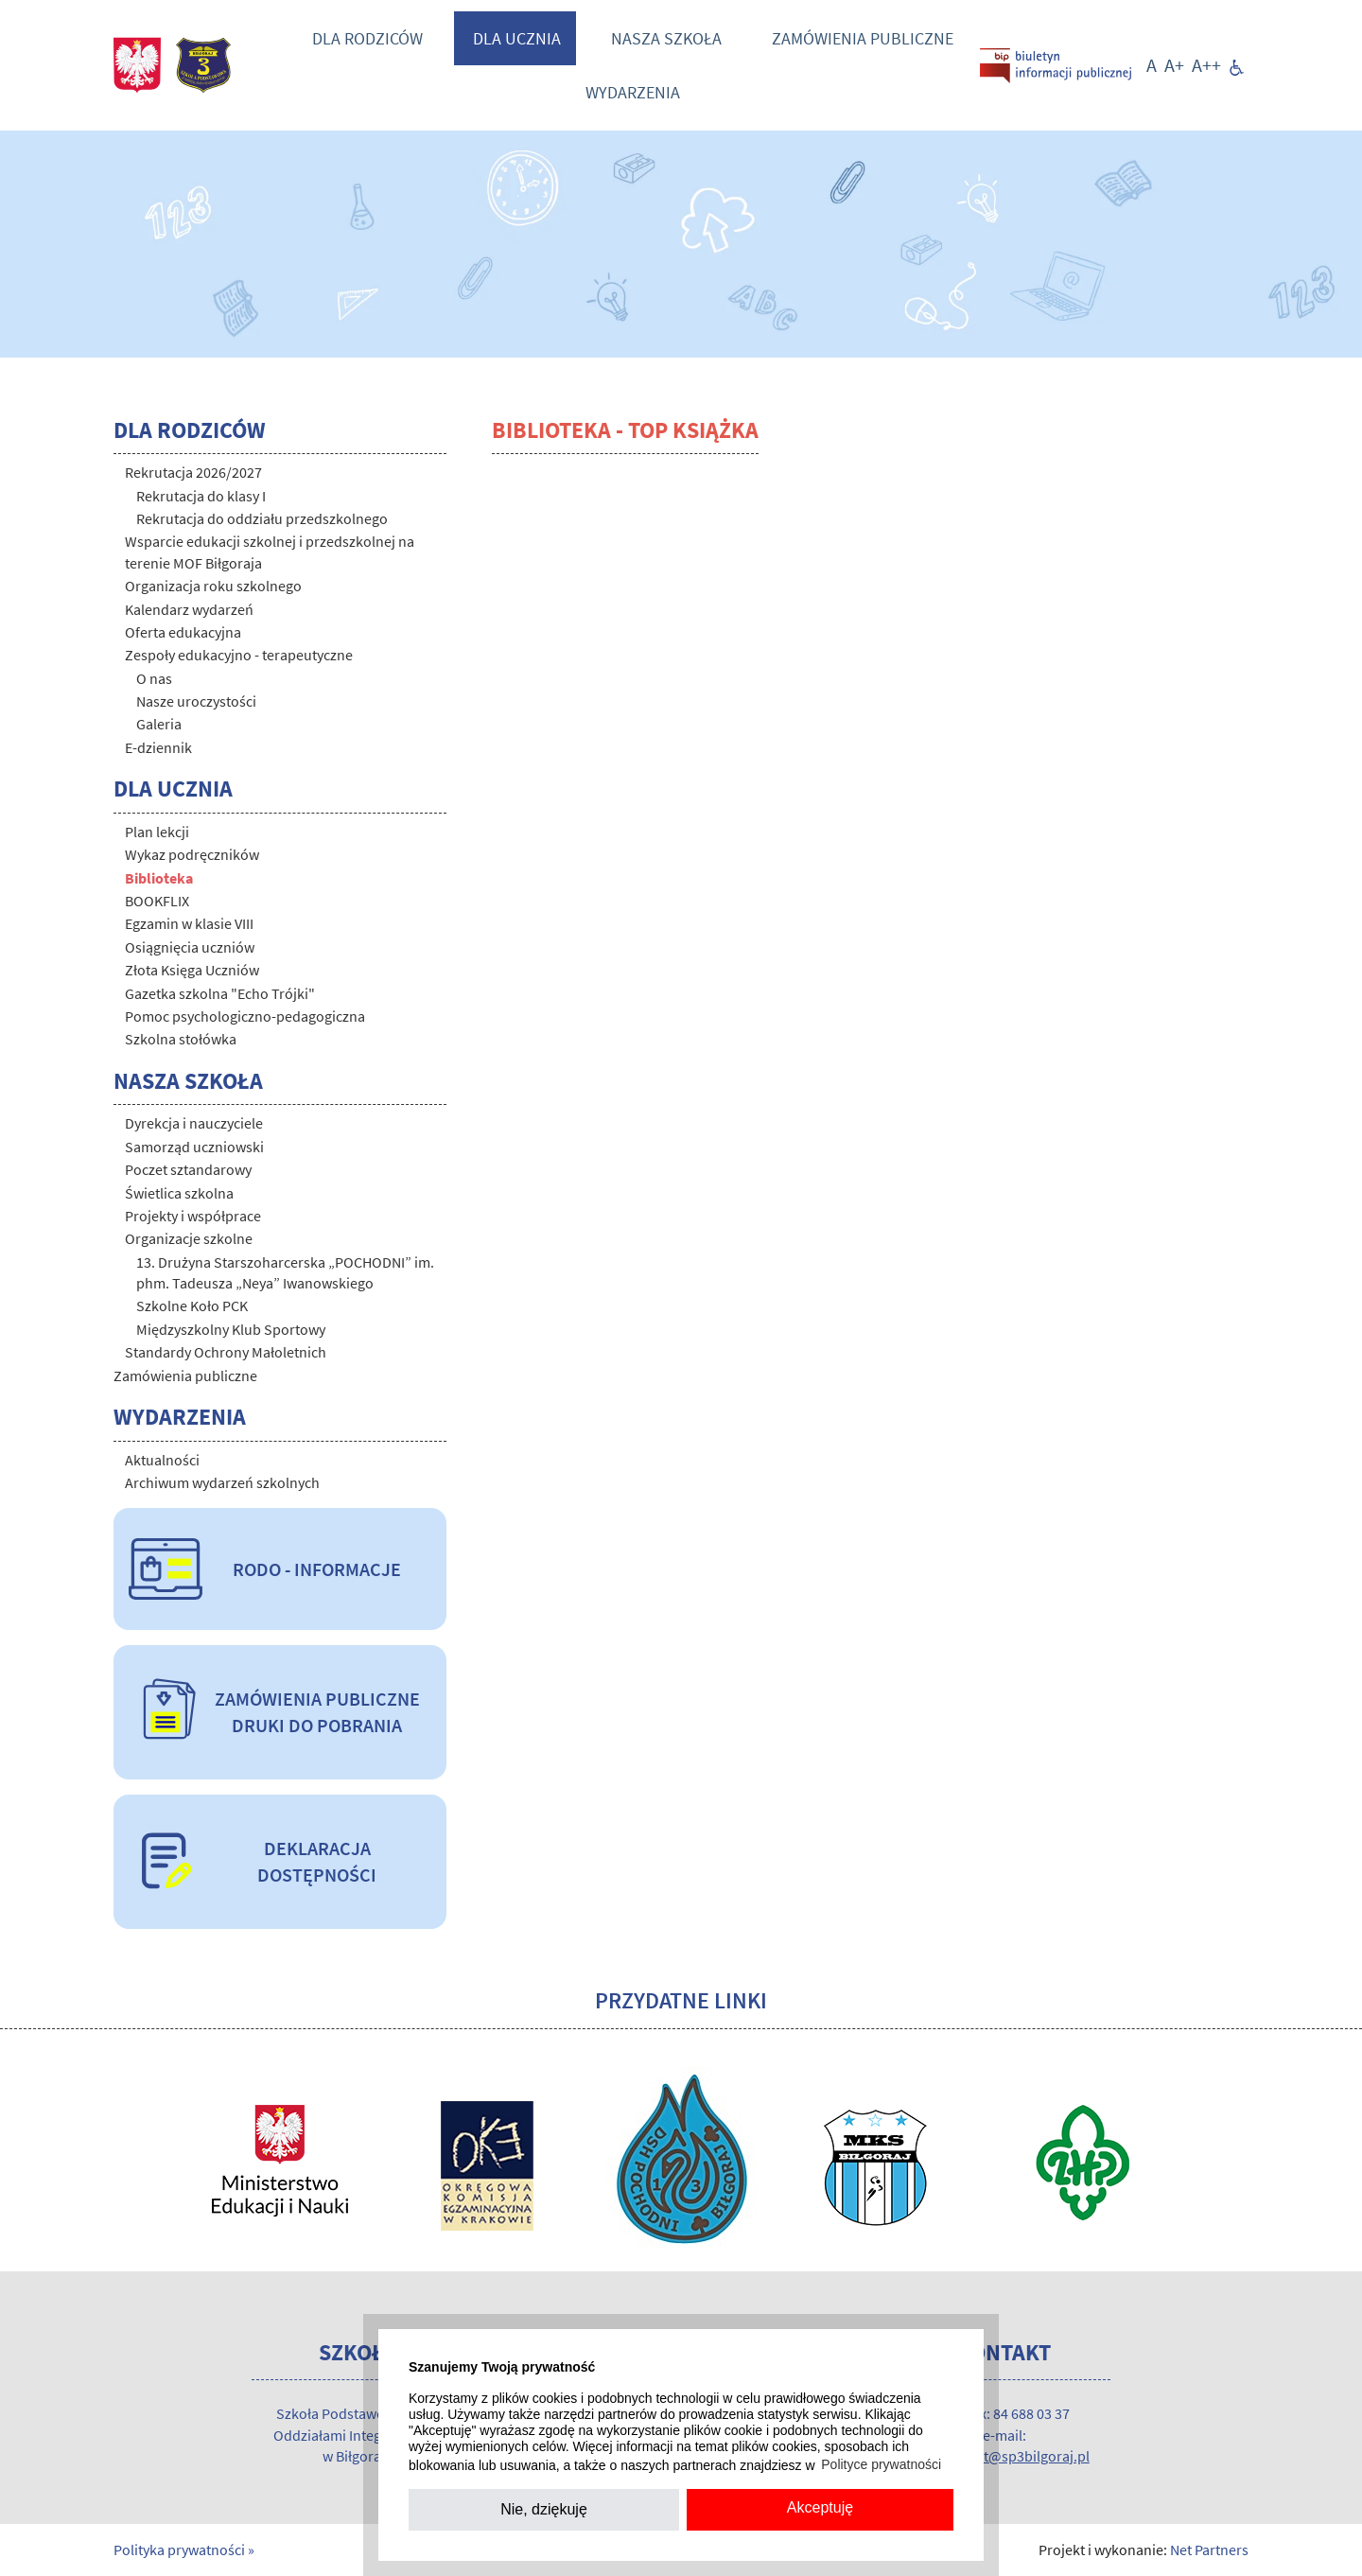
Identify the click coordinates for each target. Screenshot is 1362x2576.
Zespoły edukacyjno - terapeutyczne (239, 654)
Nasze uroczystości (196, 701)
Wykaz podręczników (192, 854)
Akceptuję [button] (820, 2507)
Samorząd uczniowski (194, 1146)
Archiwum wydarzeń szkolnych (222, 1482)
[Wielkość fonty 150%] (1174, 65)
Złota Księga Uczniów (192, 969)
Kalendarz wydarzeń (189, 609)
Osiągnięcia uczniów (189, 947)
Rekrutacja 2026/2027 (193, 472)
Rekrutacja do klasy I (201, 495)
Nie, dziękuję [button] (543, 2509)
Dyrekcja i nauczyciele (194, 1122)
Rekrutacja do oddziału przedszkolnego (262, 518)
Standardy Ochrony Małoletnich (225, 1351)
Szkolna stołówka (180, 1038)
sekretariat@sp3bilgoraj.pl (1004, 2455)
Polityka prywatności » (184, 2549)
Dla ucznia (517, 38)
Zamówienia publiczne (862, 38)
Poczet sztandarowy (188, 1169)
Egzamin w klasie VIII (189, 923)
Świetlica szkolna (179, 1192)
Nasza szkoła (666, 38)
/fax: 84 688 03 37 (1016, 2413)
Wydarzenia (632, 92)
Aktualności (162, 1459)
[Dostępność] (1237, 65)
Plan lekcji (157, 831)
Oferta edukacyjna (183, 631)
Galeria (159, 723)
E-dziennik (158, 747)
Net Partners (1209, 2549)
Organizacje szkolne (189, 1238)
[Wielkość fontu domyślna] (1151, 65)
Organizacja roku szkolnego (213, 585)
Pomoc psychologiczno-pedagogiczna (245, 1016)
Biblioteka (159, 877)
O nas (154, 678)
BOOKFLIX (157, 900)
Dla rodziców (367, 38)
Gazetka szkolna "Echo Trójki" (220, 993)
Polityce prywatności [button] (881, 2464)
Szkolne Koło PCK (192, 1305)
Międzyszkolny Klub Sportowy (230, 1329)
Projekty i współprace (193, 1215)
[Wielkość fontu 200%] (1206, 65)
